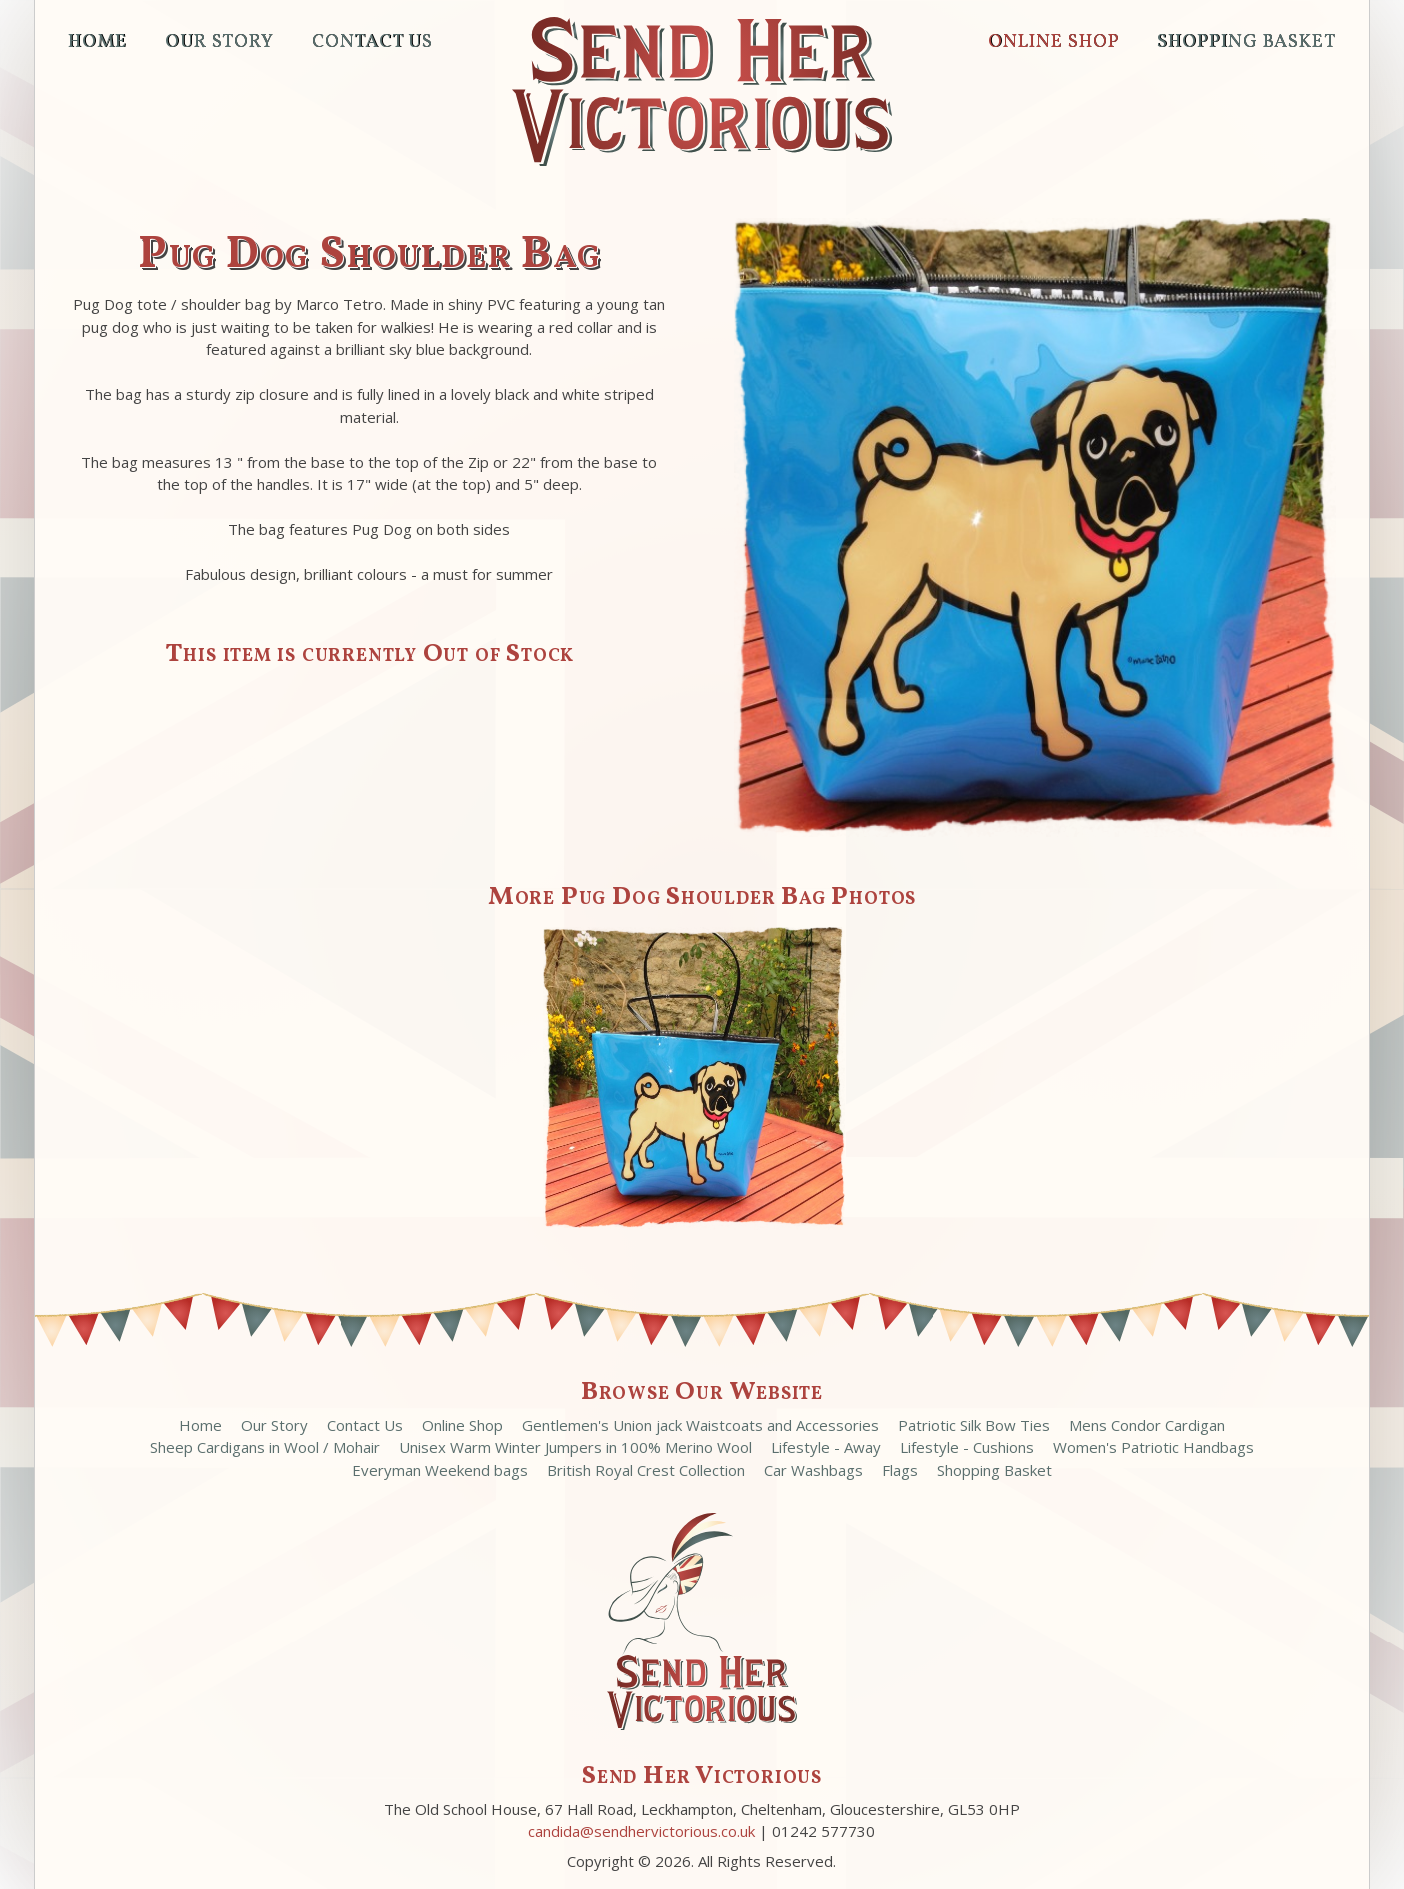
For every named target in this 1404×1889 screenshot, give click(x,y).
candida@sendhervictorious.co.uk (641, 1831)
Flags (900, 1470)
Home (97, 42)
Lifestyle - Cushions (967, 1447)
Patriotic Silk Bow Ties (974, 1425)
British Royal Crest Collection (646, 1470)
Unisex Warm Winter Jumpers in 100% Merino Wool (575, 1447)
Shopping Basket (1246, 42)
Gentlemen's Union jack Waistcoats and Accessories (702, 1425)
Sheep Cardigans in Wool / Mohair (265, 1447)
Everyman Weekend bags (440, 1470)
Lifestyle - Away (826, 1447)
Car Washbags (813, 1470)
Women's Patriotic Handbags (1153, 1447)
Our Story (219, 42)
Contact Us (372, 42)
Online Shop (1053, 42)
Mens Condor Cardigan (1147, 1425)
